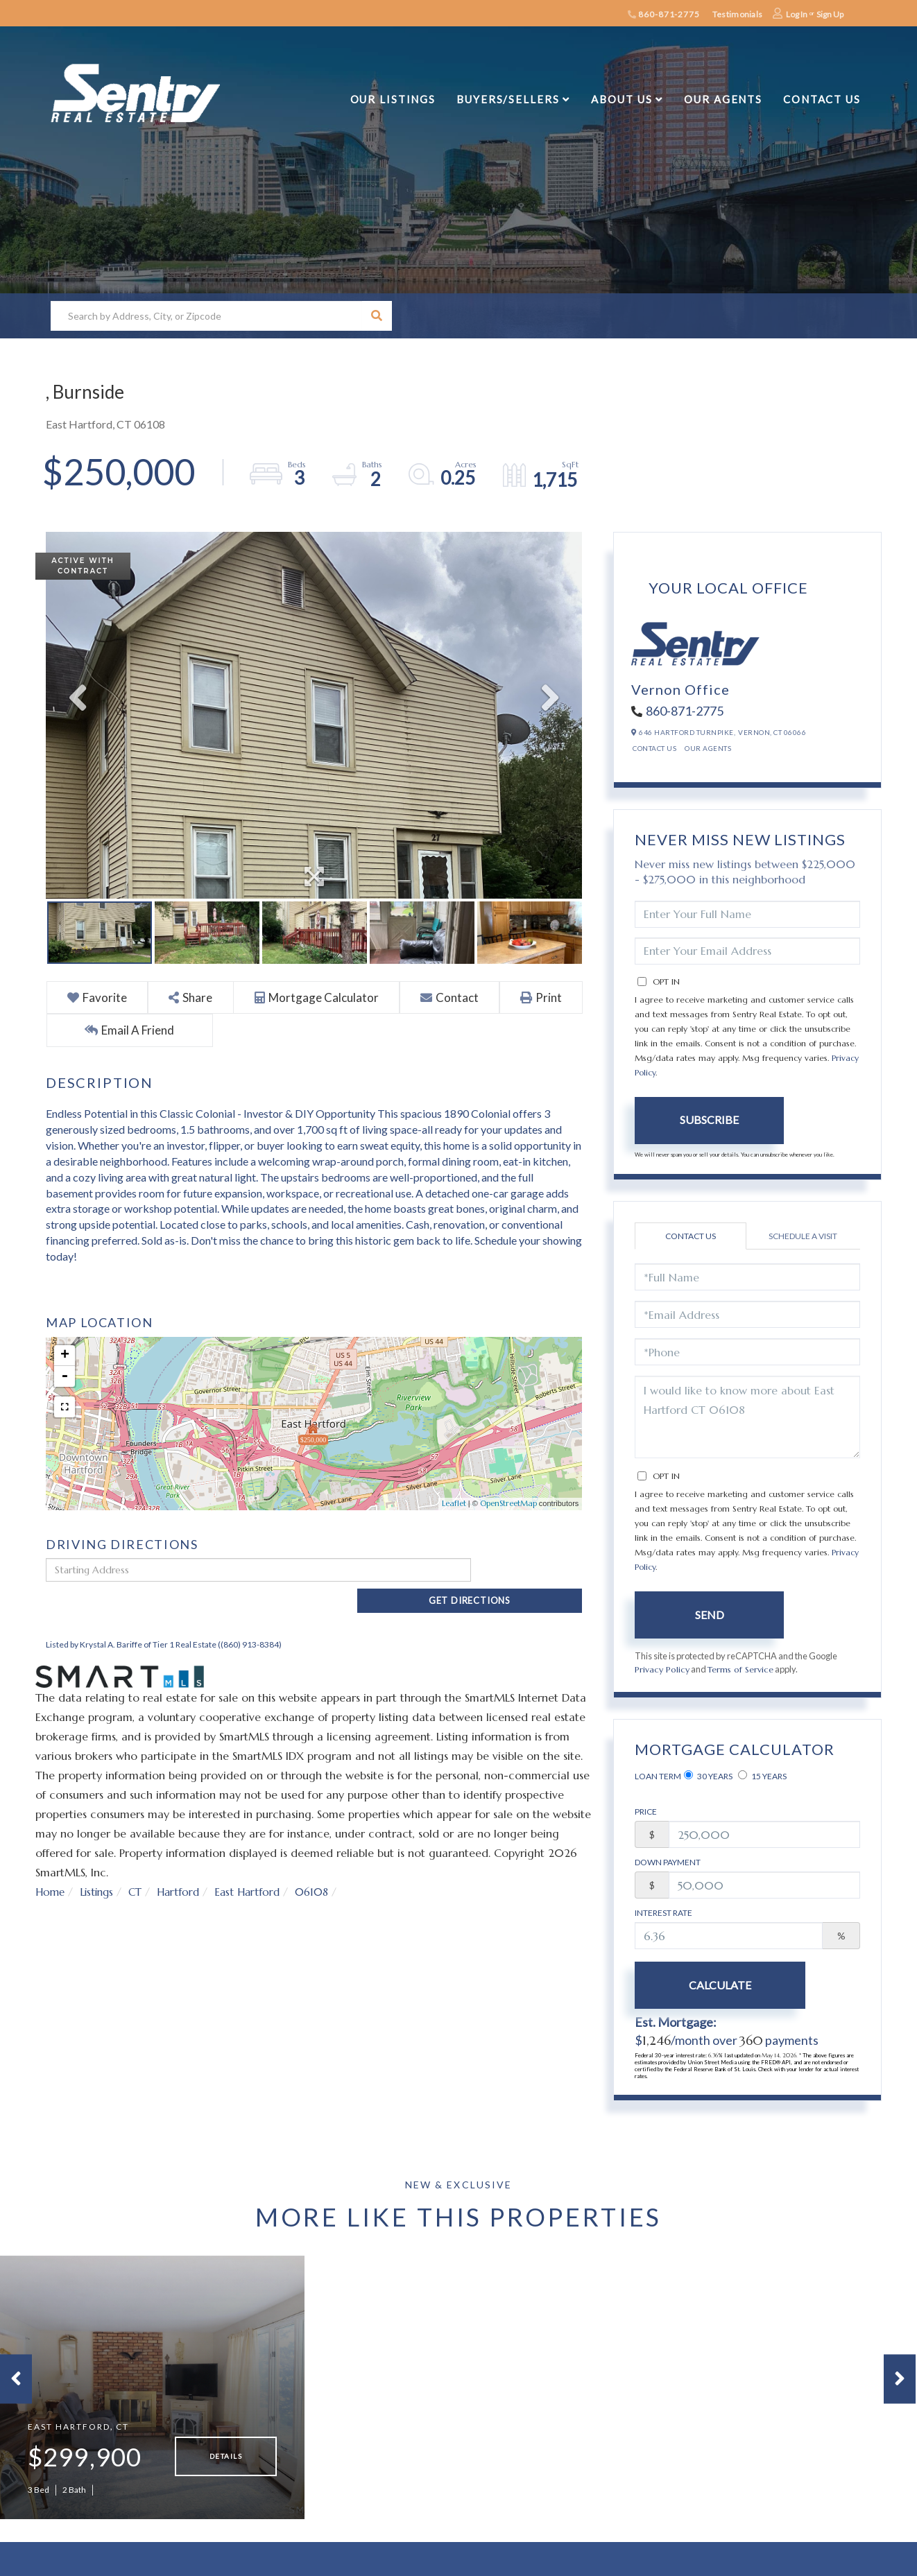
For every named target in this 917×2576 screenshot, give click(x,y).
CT (139, 1868)
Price (646, 1812)
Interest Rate (663, 1913)
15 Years (762, 1776)
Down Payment (668, 1863)
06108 (322, 1868)
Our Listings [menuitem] (393, 99)
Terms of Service (741, 1669)
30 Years (708, 1776)
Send (709, 1614)
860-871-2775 (664, 14)
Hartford (184, 1868)
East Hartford (255, 1868)
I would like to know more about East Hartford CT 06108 (747, 1417)
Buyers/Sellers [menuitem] (507, 99)
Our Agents (708, 748)
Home (50, 1868)
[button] (377, 316)
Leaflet (454, 1504)
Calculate (709, 1985)
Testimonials (737, 14)
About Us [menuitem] (621, 99)
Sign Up (829, 14)
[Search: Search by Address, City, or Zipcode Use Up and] (206, 316)
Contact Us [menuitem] (822, 99)
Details (225, 2461)
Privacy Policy (662, 1669)
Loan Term (658, 1777)
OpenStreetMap (508, 1504)
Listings (99, 1868)
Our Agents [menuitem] (723, 99)
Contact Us (654, 748)
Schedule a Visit (803, 1236)
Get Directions (530, 1570)
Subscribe (709, 1119)
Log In (796, 14)
